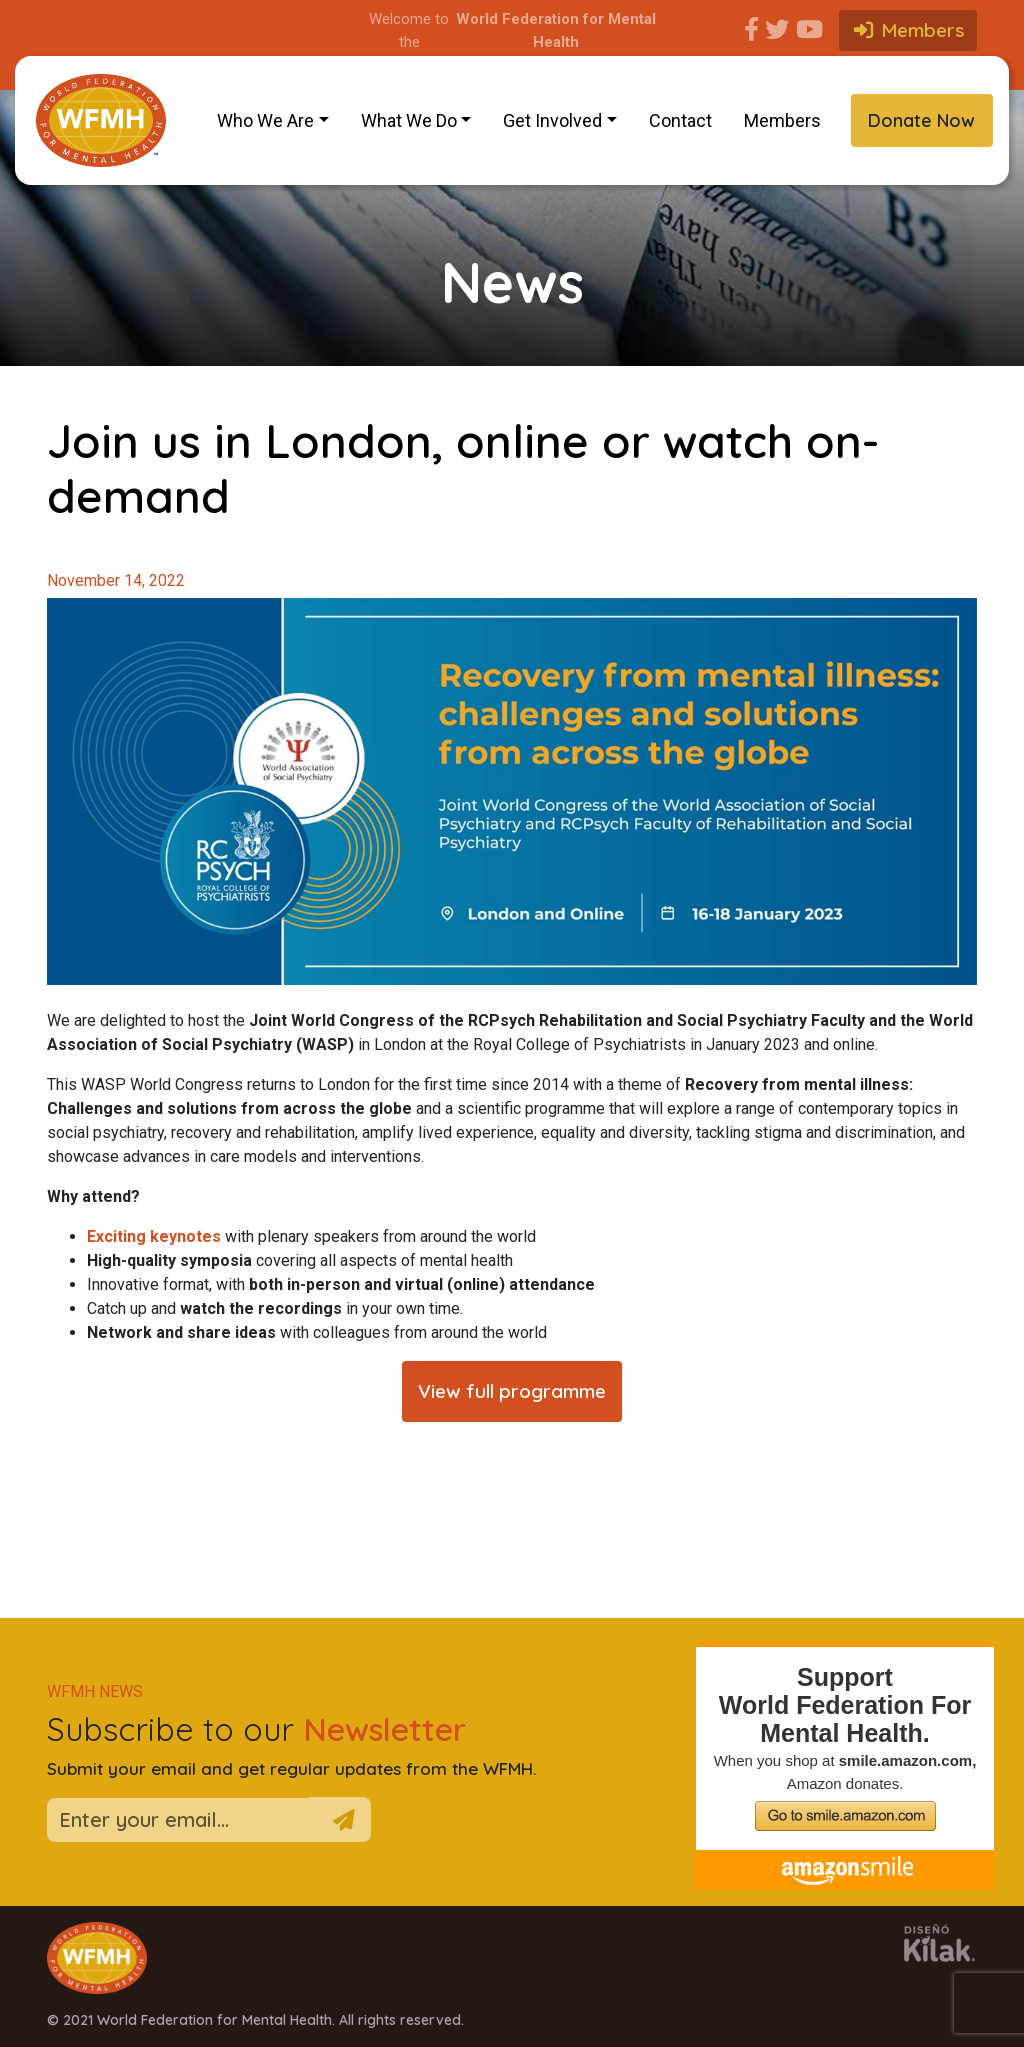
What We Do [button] (409, 120)
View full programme (512, 1391)
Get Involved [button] (552, 120)
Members (782, 120)
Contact (680, 120)
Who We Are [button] (265, 120)
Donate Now (921, 120)
